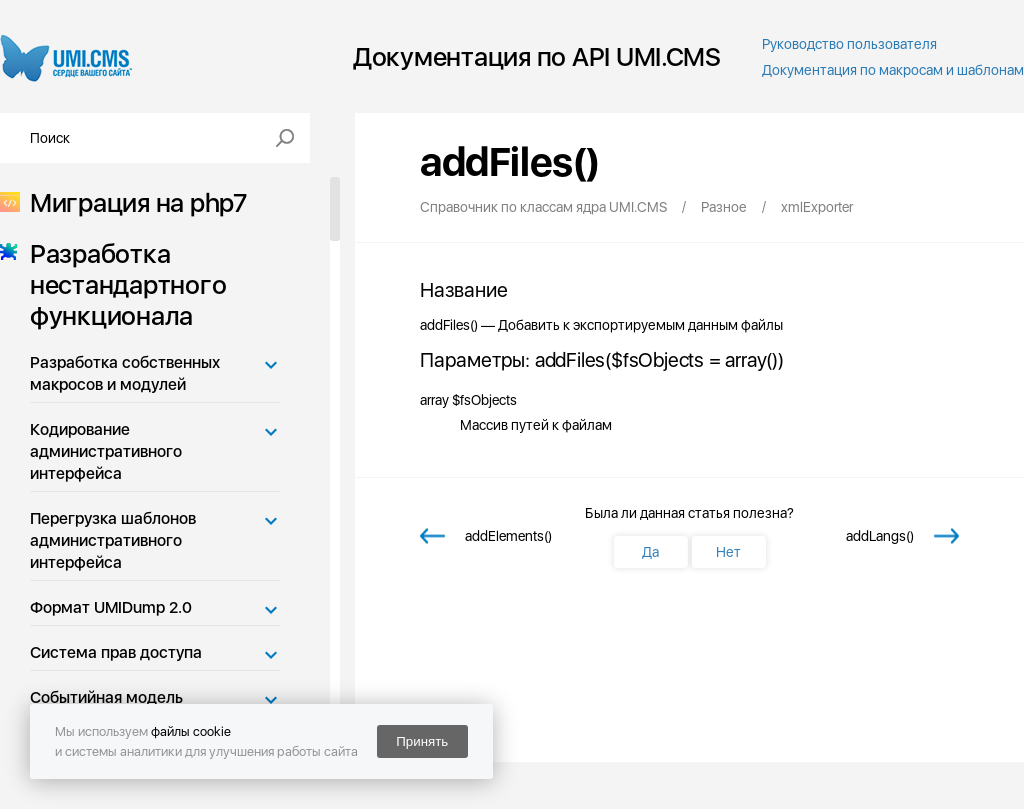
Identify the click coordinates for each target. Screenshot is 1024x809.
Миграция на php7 (132, 202)
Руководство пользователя (849, 44)
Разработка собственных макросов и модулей (125, 373)
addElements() (508, 536)
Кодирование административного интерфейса (106, 451)
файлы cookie (191, 731)
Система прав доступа (116, 652)
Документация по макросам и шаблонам (893, 70)
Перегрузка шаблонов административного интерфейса (113, 540)
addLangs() (880, 536)
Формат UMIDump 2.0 (111, 607)
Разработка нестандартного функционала (122, 284)
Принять (422, 741)
